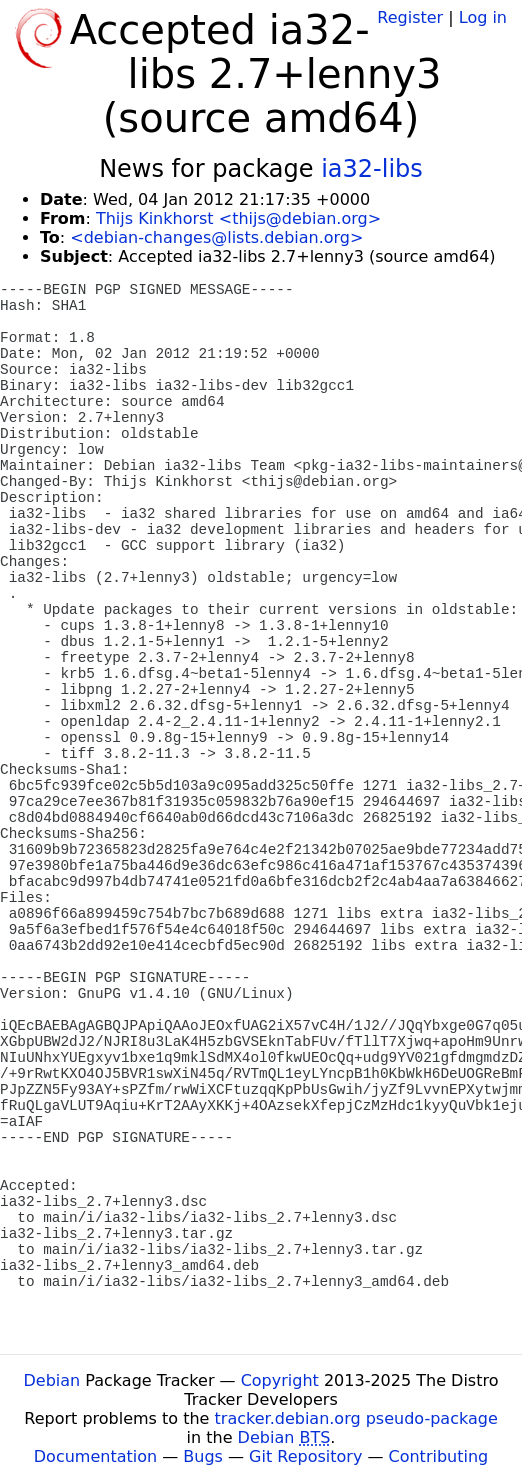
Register (410, 17)
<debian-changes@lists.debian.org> (216, 237)
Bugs (203, 1456)
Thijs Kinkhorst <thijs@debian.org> (238, 218)
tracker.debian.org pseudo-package (356, 1418)
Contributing (439, 1456)
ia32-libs (372, 169)
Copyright (280, 1380)
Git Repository (305, 1456)
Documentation (95, 1456)
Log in (483, 17)
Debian (52, 1380)
